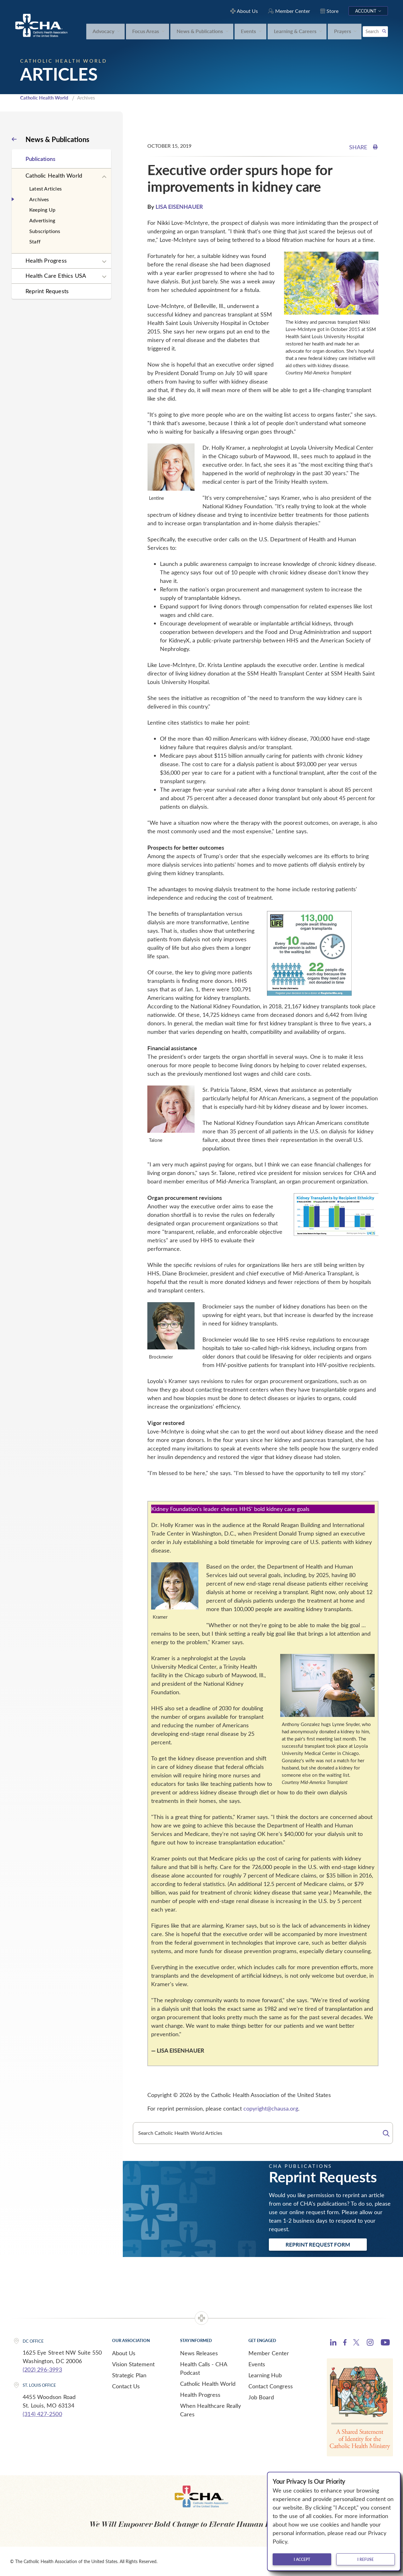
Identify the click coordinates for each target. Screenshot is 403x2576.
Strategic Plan (129, 2375)
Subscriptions (44, 231)
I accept (302, 2559)
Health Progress (46, 260)
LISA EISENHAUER (179, 206)
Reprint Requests (47, 291)
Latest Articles (45, 188)
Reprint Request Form (318, 2244)
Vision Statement (133, 2364)
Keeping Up (42, 209)
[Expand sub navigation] (104, 177)
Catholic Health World (44, 97)
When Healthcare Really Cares (210, 2410)
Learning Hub (265, 2375)
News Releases (199, 2353)
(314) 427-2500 (42, 2414)
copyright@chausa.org (270, 2108)
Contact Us (126, 2386)
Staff (35, 241)
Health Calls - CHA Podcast (203, 2368)
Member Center (268, 2353)
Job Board (261, 2397)
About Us (123, 2353)
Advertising (42, 220)
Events (256, 2364)
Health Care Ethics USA (56, 275)
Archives (39, 199)
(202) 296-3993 (42, 2369)
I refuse (365, 2559)
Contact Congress (270, 2386)
